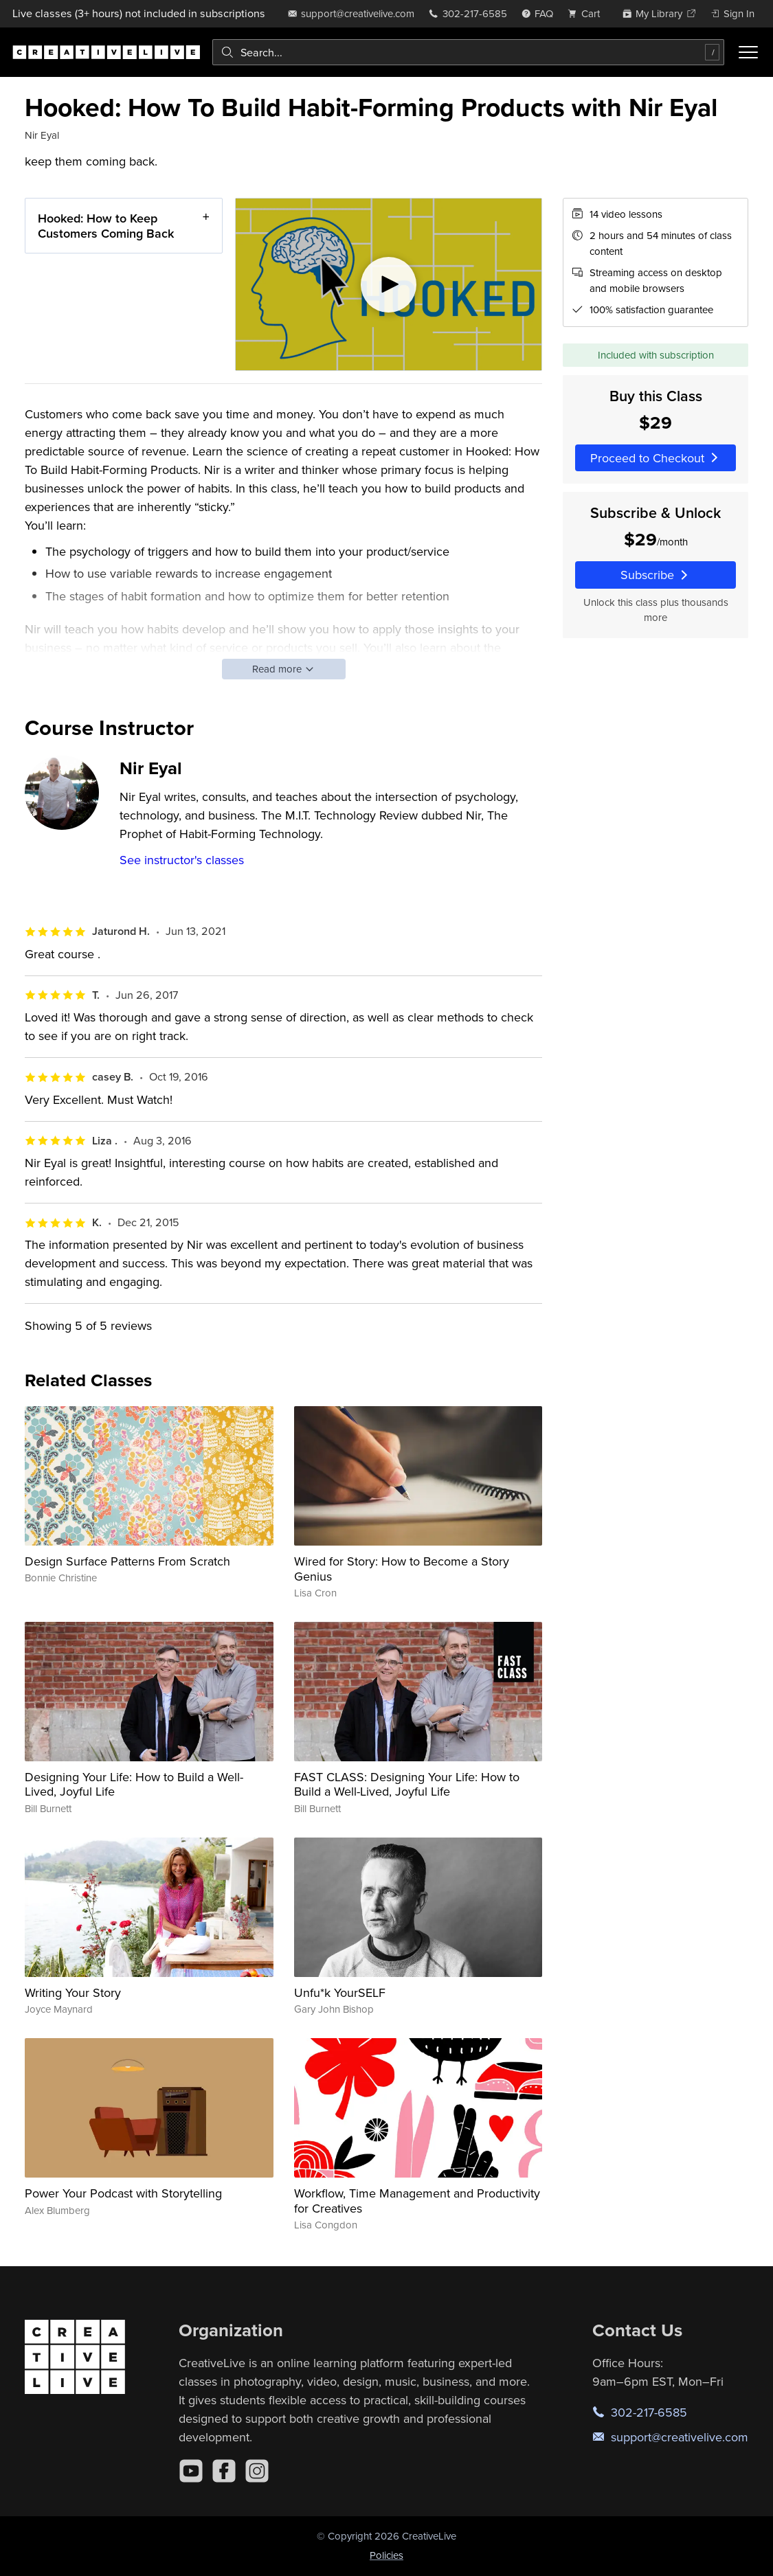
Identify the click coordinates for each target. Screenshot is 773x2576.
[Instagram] (257, 2471)
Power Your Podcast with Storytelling (123, 2193)
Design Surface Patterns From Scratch (127, 1561)
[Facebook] (224, 2471)
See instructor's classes (182, 859)
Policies (386, 2555)
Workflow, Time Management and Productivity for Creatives (417, 2200)
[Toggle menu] (748, 52)
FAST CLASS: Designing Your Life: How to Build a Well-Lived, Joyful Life (406, 1784)
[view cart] (587, 13)
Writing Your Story (73, 1992)
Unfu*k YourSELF (339, 1992)
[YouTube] (191, 2471)
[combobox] (468, 52)
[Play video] (388, 284)
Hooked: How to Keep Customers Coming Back (106, 226)
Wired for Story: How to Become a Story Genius (401, 1568)
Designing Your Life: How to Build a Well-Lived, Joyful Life (134, 1784)
